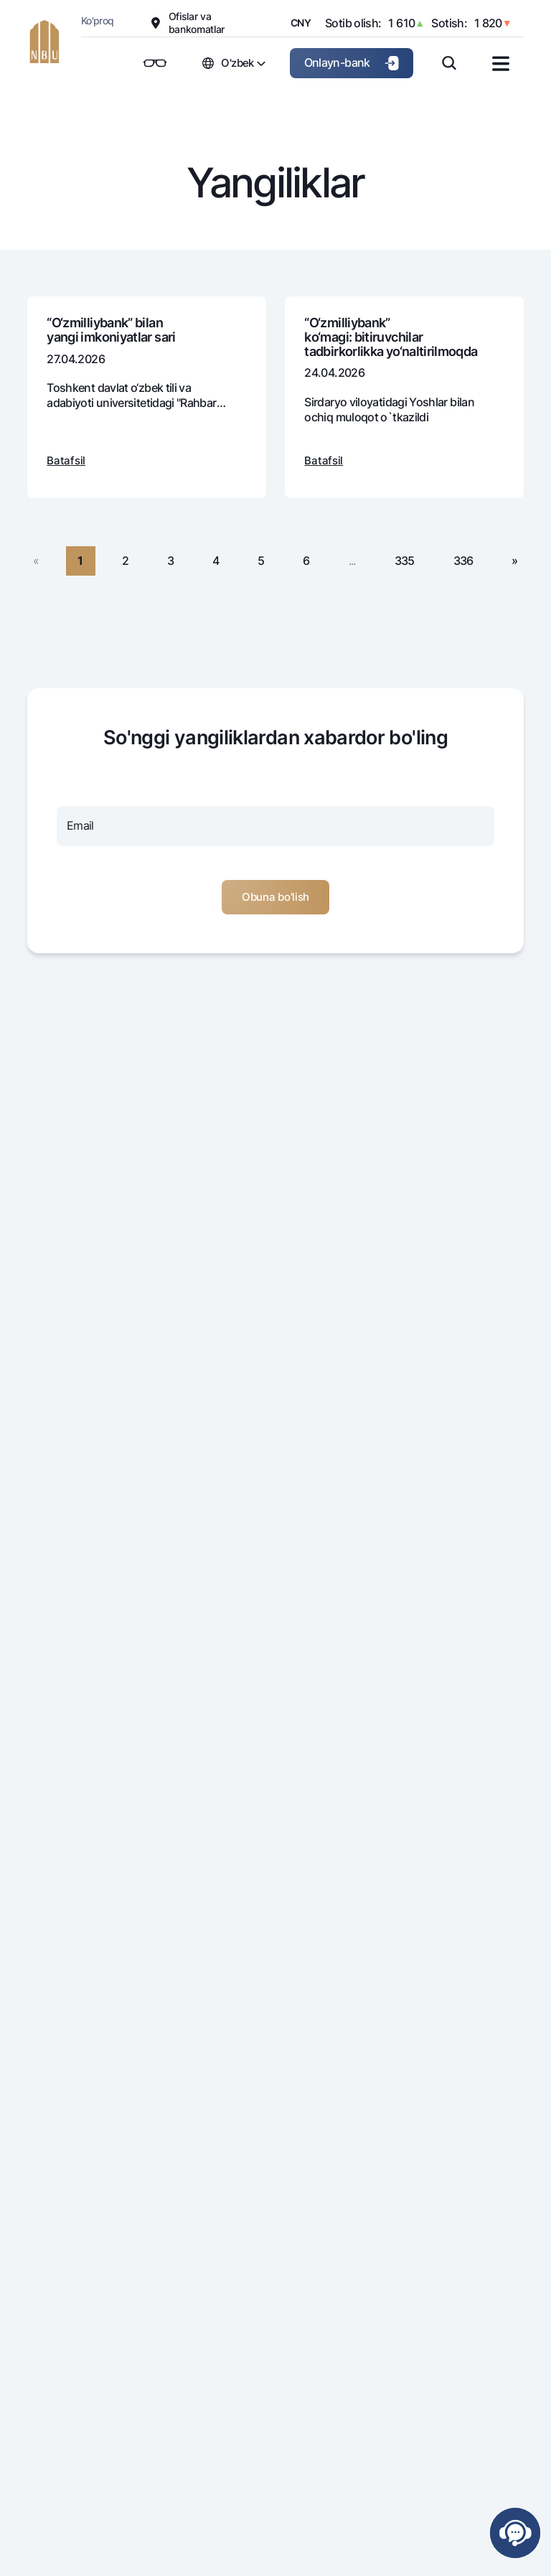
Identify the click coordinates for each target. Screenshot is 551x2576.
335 (405, 560)
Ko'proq (97, 20)
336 (463, 560)
